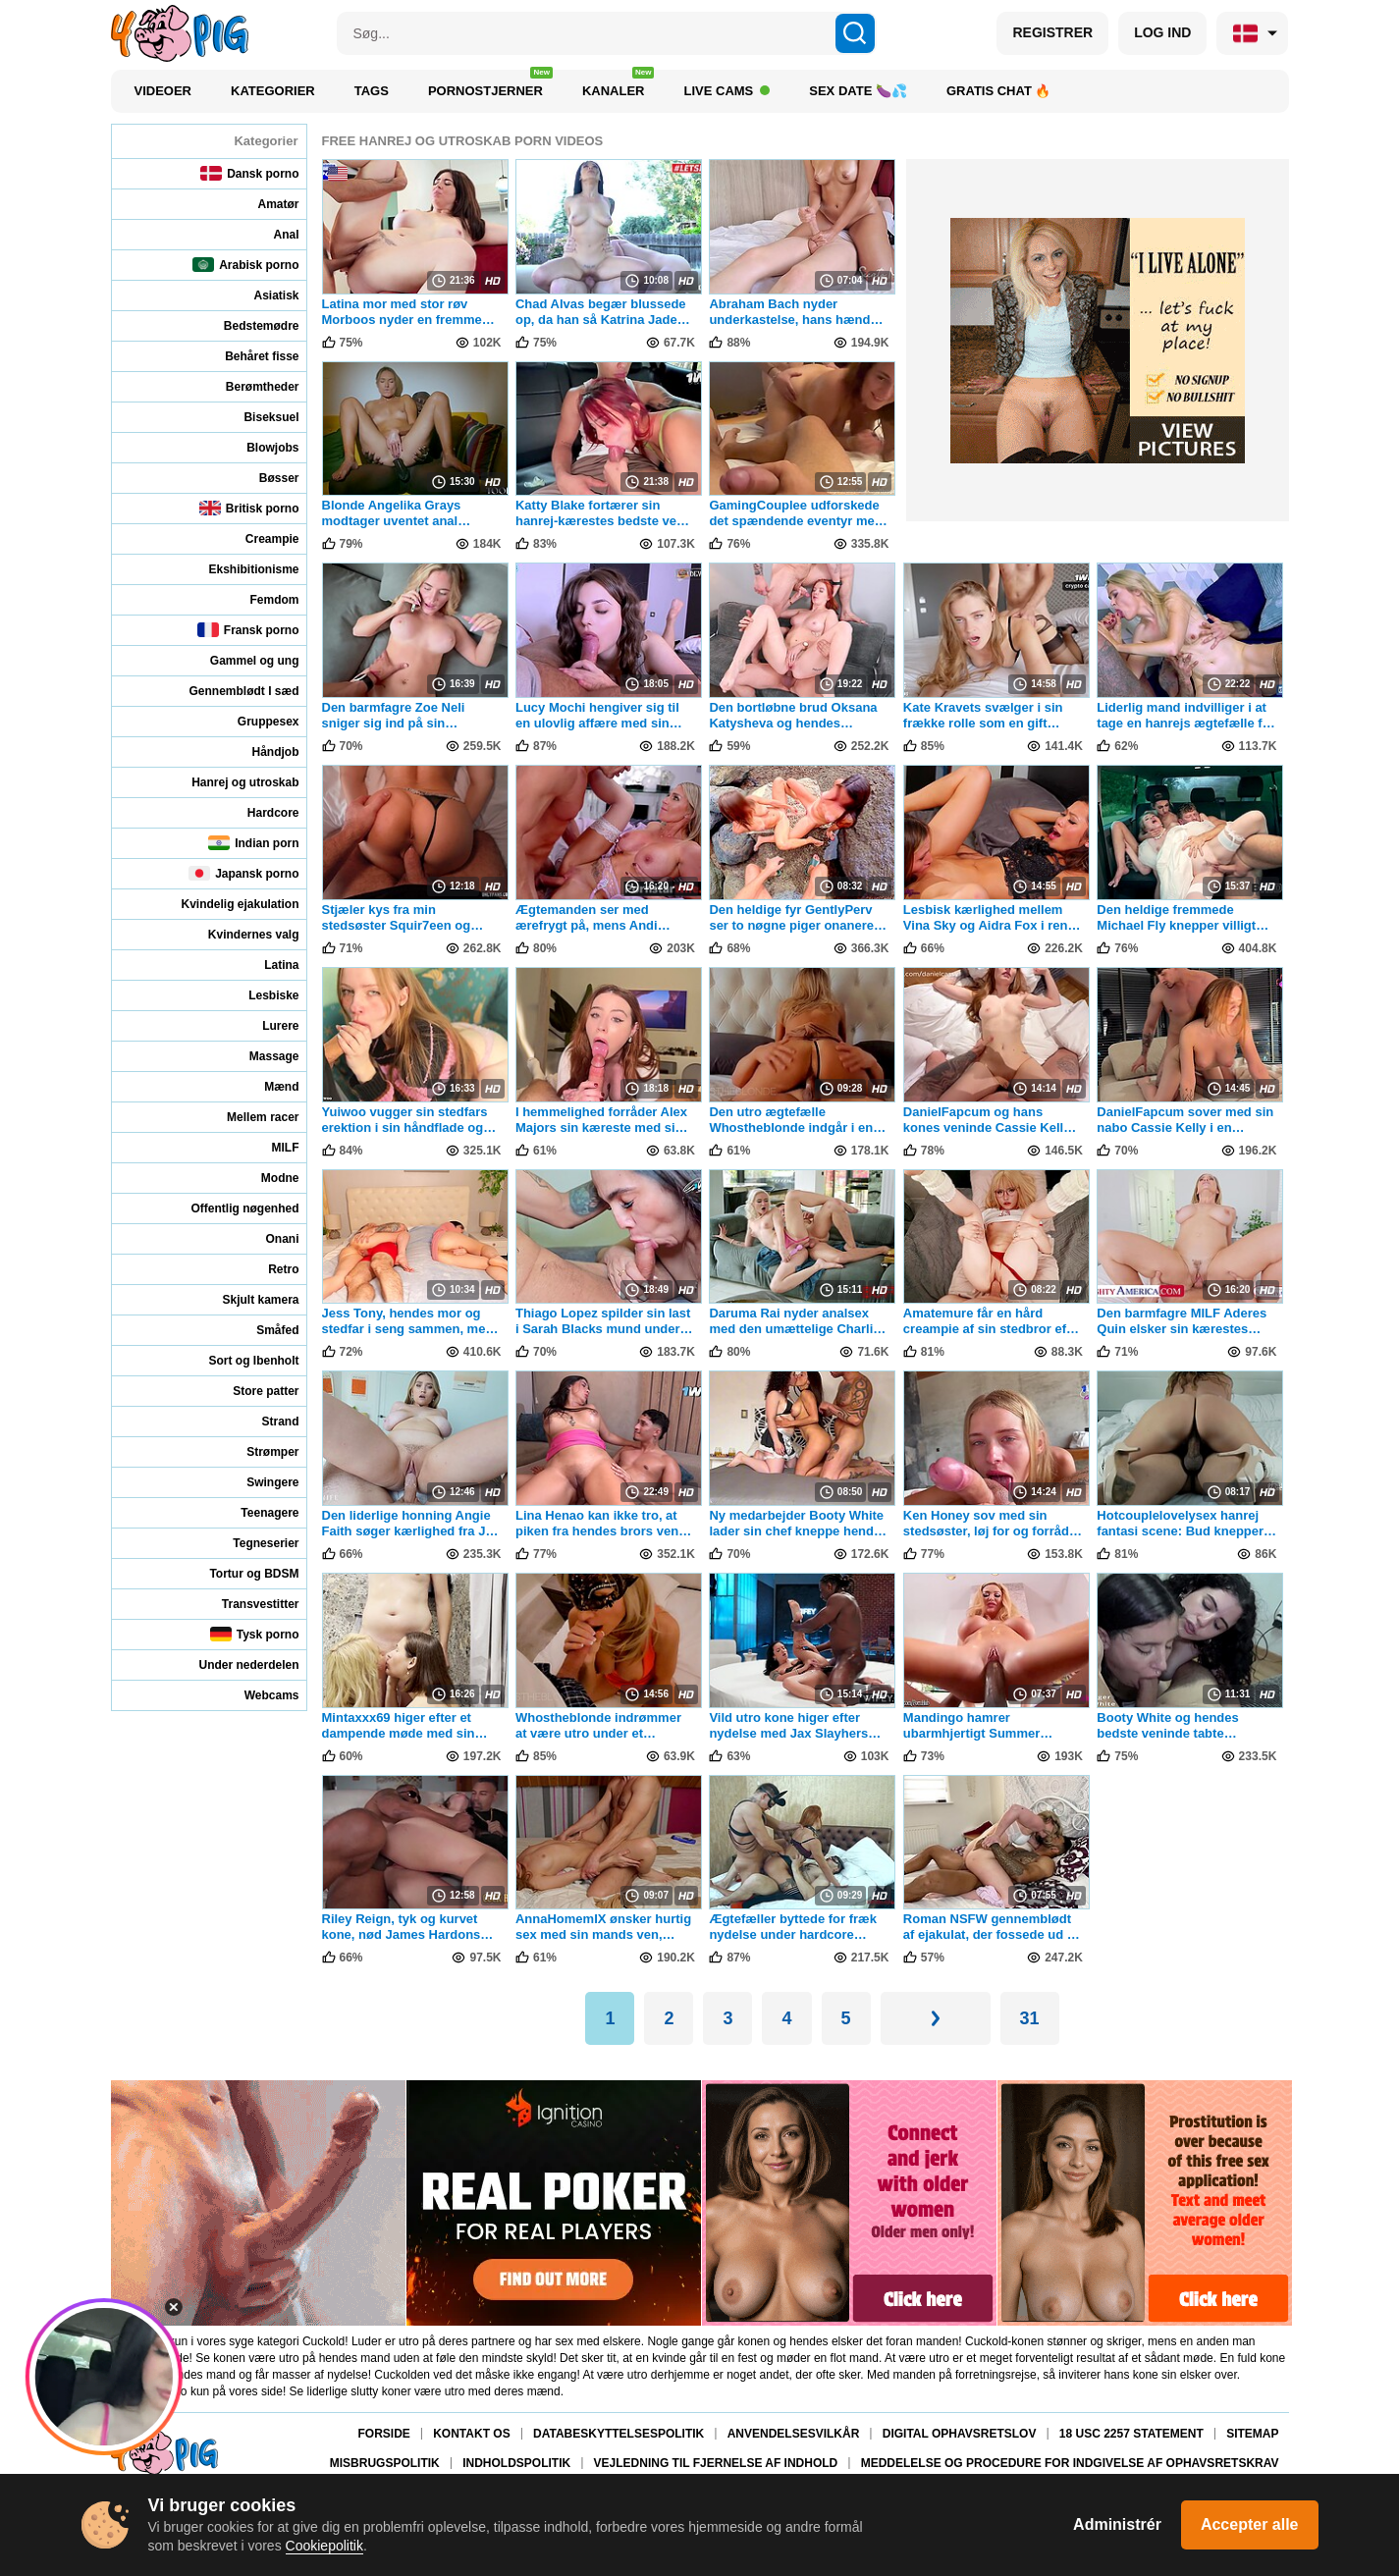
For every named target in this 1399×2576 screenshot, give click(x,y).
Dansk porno (249, 173)
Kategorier (273, 90)
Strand (266, 1421)
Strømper (259, 1451)
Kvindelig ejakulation (226, 903)
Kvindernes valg (240, 934)
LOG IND (1162, 32)
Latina (268, 964)
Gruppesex (255, 721)
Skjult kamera (246, 1299)
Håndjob (262, 751)
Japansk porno (243, 873)
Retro (270, 1268)
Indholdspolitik (516, 2463)
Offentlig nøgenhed (232, 1208)
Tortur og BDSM (240, 1573)
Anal (272, 234)
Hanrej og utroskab (231, 782)
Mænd (268, 1086)
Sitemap (1252, 2434)
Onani (268, 1238)
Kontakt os (471, 2434)
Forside (383, 2434)
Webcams (258, 1695)
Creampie (259, 538)
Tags (371, 90)
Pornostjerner (490, 86)
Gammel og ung (241, 660)
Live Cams (726, 90)
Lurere (267, 1025)
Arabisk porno (245, 264)
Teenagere (256, 1512)
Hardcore (260, 812)
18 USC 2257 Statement (1131, 2434)
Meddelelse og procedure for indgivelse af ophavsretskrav (1070, 2463)
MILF (272, 1147)
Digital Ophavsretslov (960, 2434)
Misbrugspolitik (385, 2463)
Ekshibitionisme (240, 569)
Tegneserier (252, 1542)
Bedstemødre (248, 325)
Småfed (264, 1329)
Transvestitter (247, 1603)
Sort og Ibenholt (241, 1360)
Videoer (163, 90)
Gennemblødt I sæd (230, 690)
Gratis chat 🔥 (998, 90)
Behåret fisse (248, 356)
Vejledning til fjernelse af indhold (716, 2463)
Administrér (1117, 2524)
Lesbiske (260, 995)
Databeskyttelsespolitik (618, 2434)
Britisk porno (249, 508)
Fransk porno (248, 629)
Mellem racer (249, 1116)
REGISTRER (1052, 32)
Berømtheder (249, 386)
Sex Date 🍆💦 (858, 90)
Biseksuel (257, 416)
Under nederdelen (235, 1664)
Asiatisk (262, 295)
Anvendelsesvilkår (793, 2434)
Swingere (259, 1482)
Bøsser (266, 477)
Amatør (264, 203)
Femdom (260, 599)
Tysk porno (254, 1634)
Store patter (252, 1390)
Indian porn (253, 842)
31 (1030, 2018)
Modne (267, 1177)
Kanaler (618, 86)
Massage (261, 1055)
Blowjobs (259, 447)
